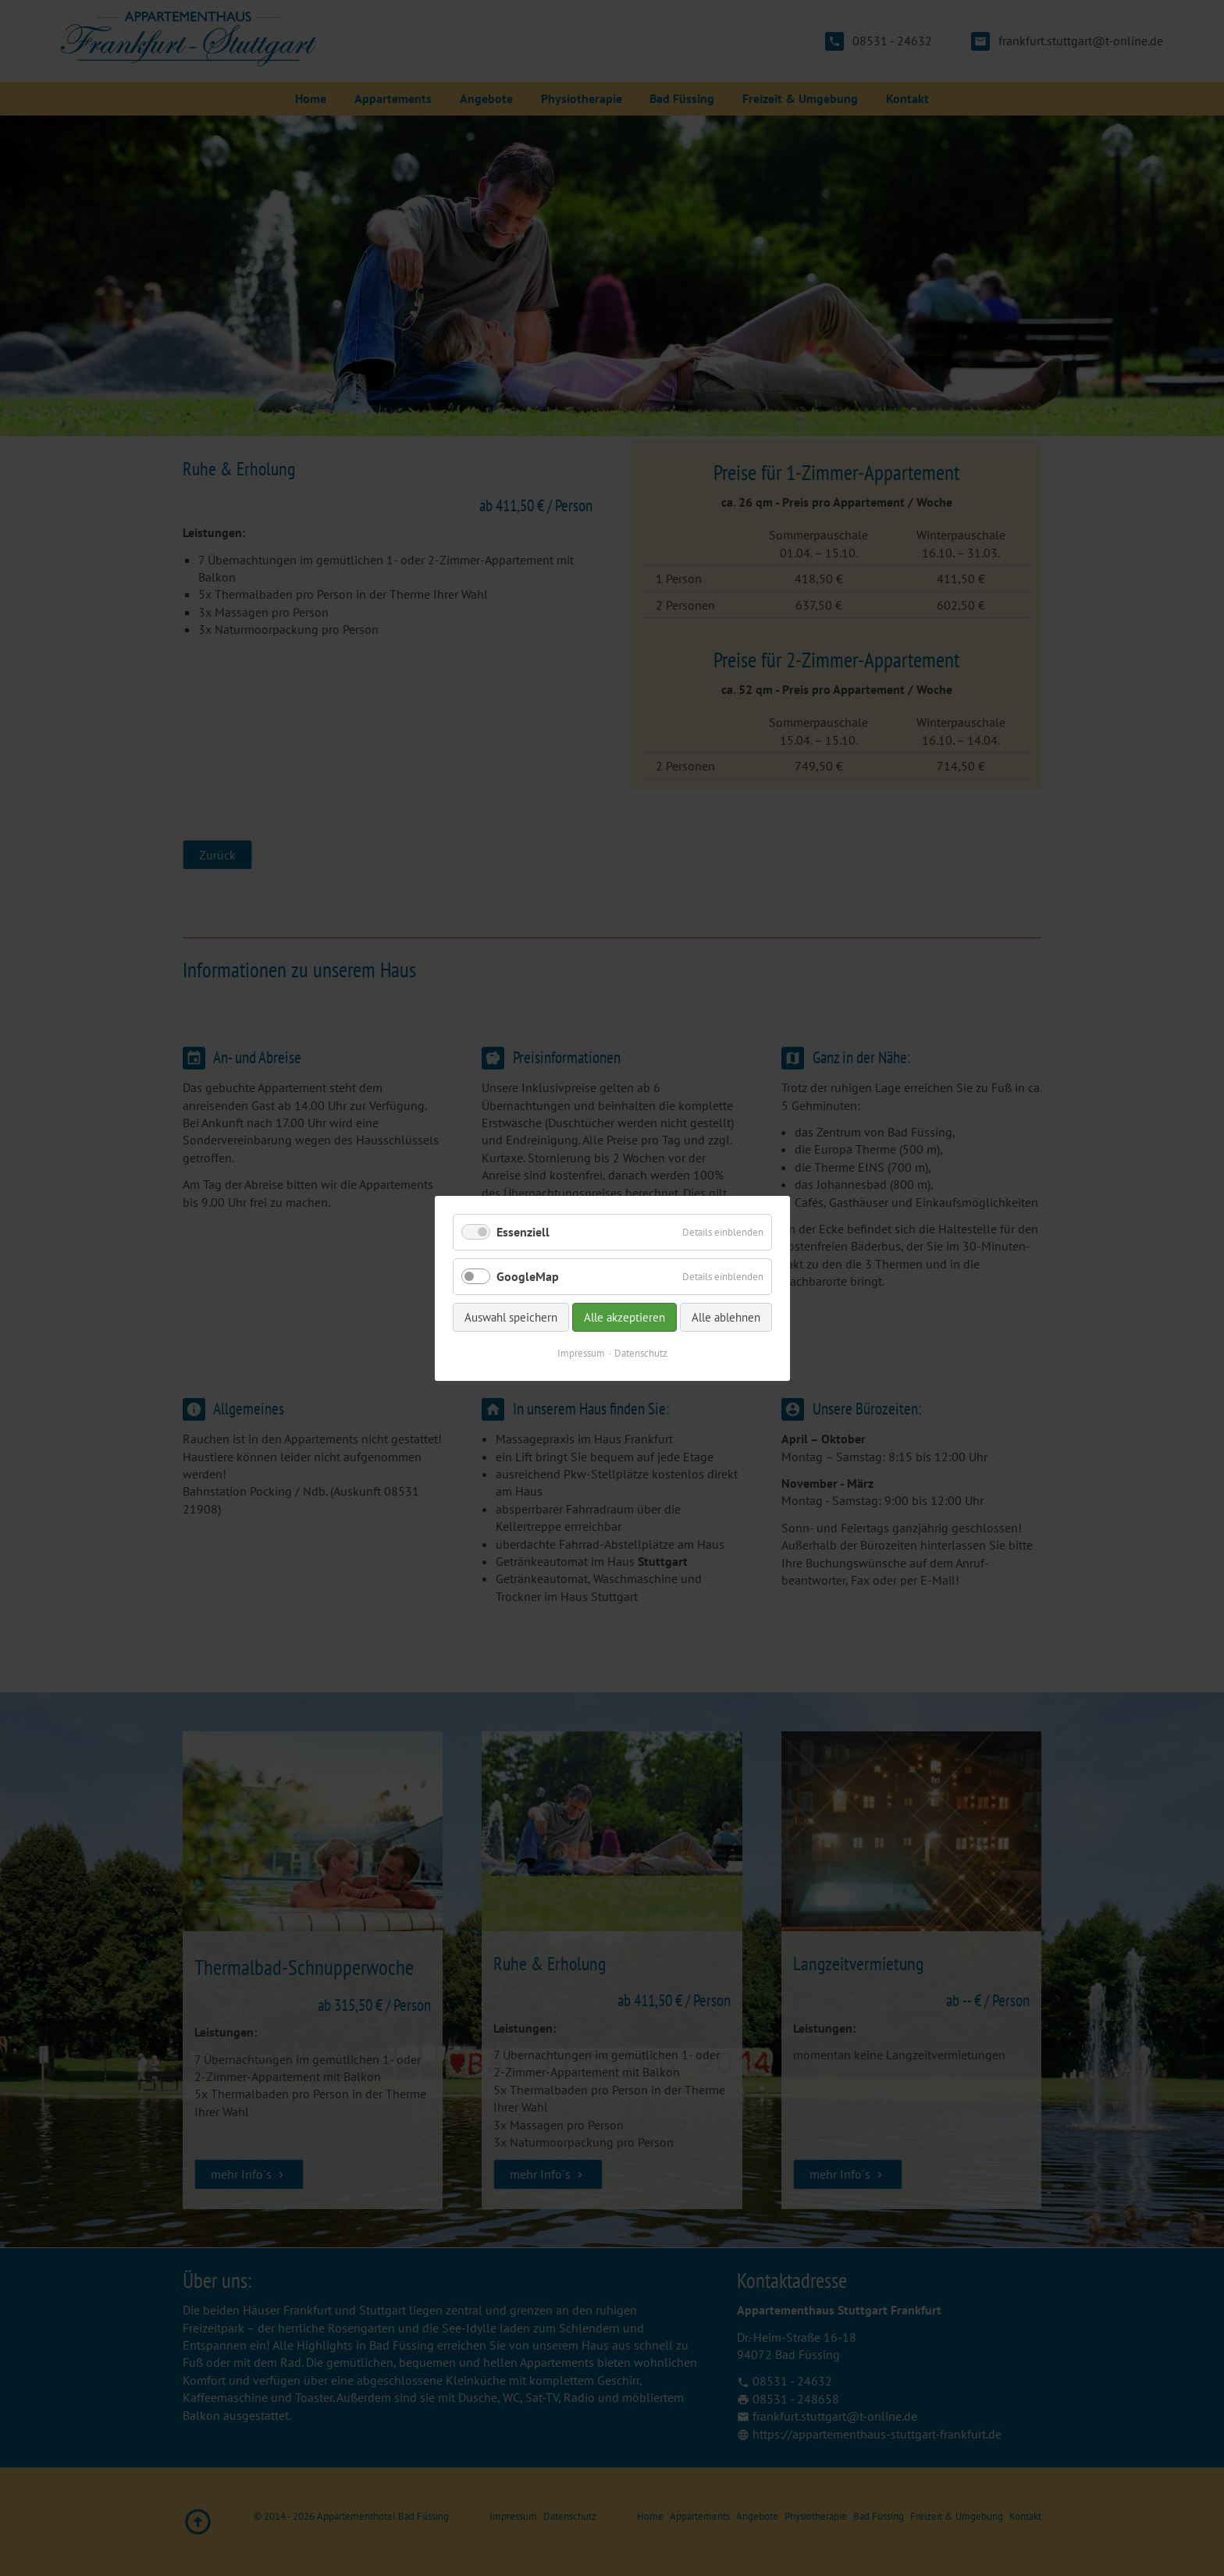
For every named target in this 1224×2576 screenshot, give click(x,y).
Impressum (581, 1353)
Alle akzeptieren (624, 1317)
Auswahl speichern (510, 1317)
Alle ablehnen (726, 1317)
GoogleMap (527, 1276)
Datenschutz (640, 1353)
